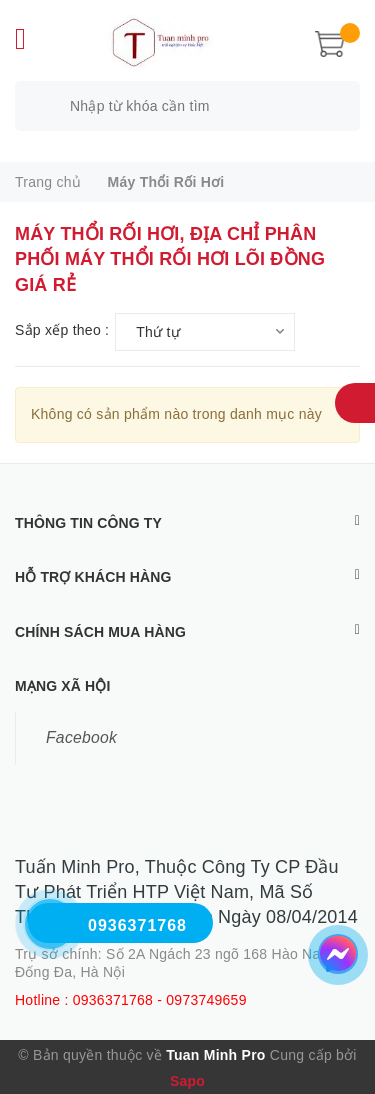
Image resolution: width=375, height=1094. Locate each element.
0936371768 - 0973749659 (160, 1000)
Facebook (81, 737)
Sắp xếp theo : (62, 330)
